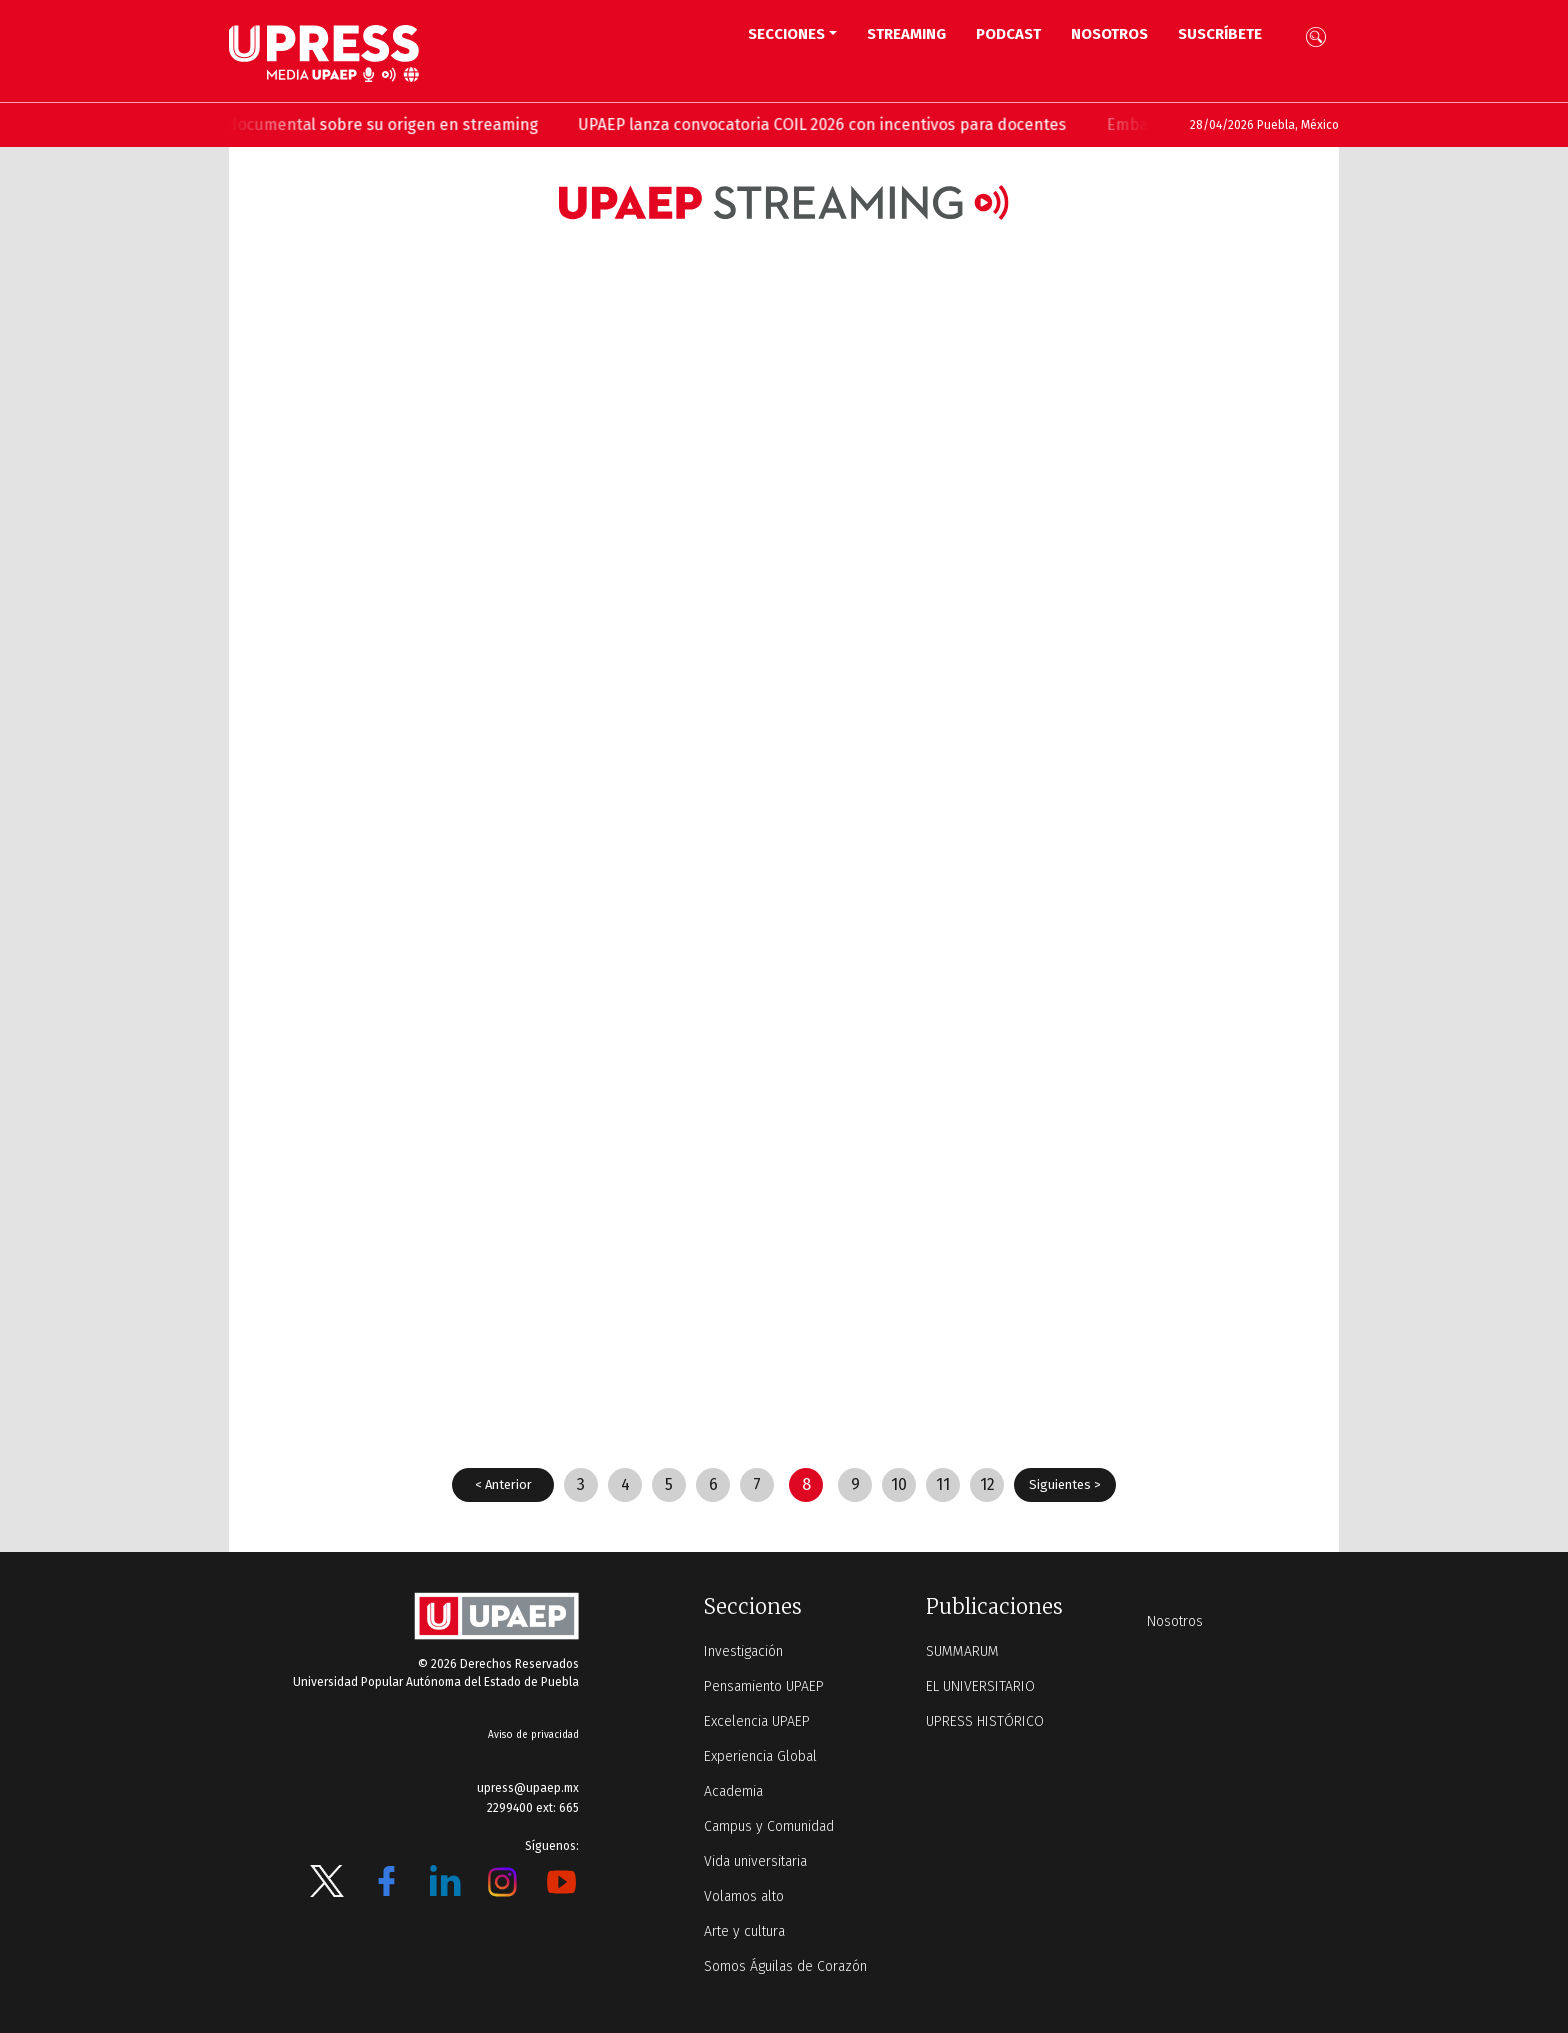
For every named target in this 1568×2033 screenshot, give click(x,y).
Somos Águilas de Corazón (785, 1966)
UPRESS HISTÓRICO (985, 1721)
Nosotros (1109, 34)
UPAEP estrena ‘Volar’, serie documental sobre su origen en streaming (394, 124)
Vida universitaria (755, 1861)
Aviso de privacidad (533, 1735)
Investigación (743, 1651)
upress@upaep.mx (528, 1788)
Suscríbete (1220, 34)
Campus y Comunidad (769, 1826)
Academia (733, 1791)
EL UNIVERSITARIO (980, 1686)
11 (943, 1484)
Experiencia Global (760, 1756)
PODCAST (1008, 34)
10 (899, 1484)
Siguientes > (1065, 1484)
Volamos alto (744, 1896)
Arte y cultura (744, 1931)
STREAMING (906, 34)
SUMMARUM (962, 1651)
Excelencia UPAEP (757, 1721)
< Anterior (503, 1484)
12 (987, 1484)
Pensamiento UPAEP (764, 1686)
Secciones (786, 34)
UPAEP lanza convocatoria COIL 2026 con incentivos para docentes (936, 124)
